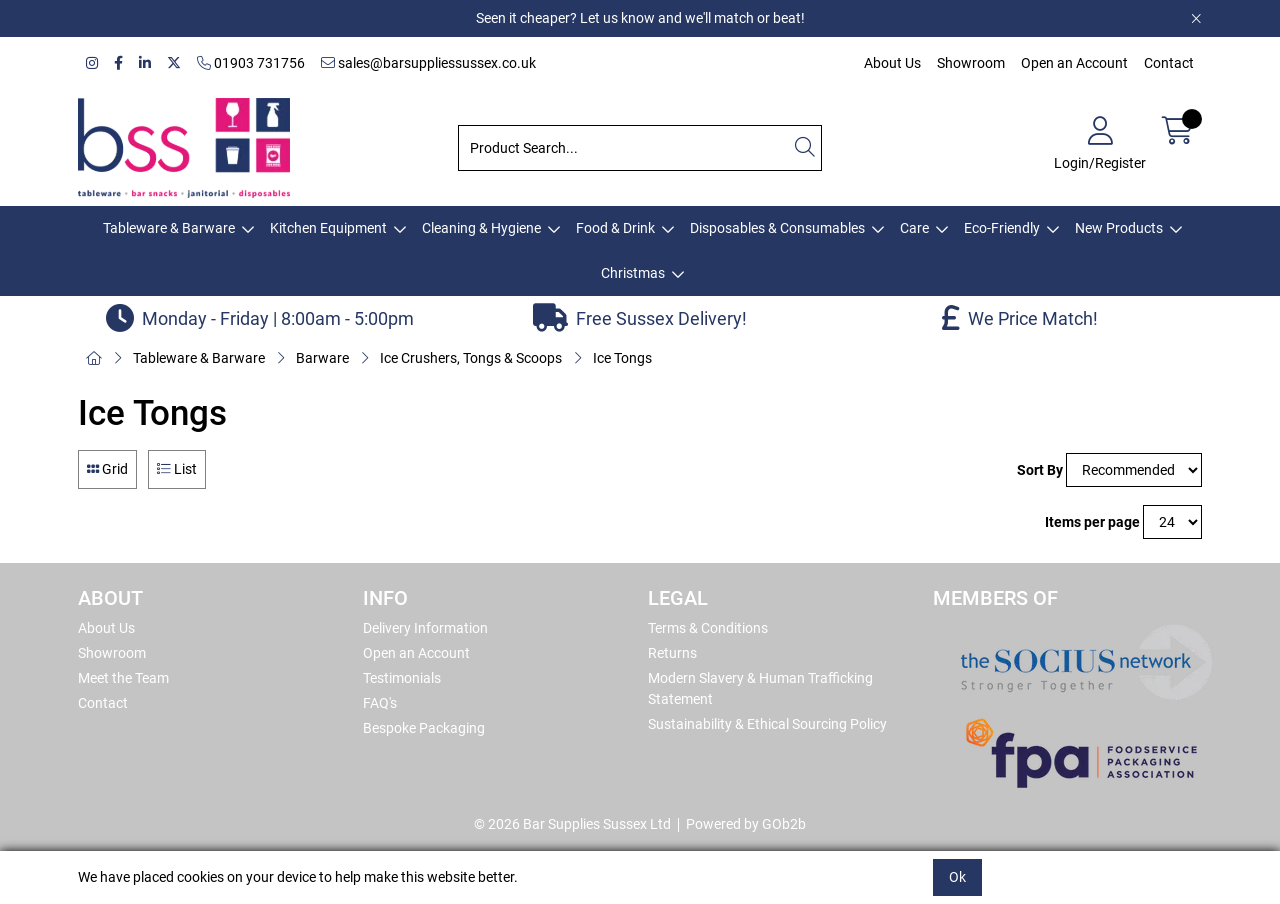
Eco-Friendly (1002, 228)
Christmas (633, 273)
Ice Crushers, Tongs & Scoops (471, 358)
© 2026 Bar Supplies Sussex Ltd (572, 824)
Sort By (1040, 470)
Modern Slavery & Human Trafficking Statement (760, 688)
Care (914, 228)
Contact (1169, 63)
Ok (957, 877)
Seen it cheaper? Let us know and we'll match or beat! (640, 18)
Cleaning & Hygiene (481, 228)
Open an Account (1074, 63)
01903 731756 (251, 63)
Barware (322, 358)
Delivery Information (425, 628)
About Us (892, 63)
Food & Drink (615, 228)
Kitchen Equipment (328, 228)
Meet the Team (123, 678)
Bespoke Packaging (424, 728)
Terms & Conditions (708, 628)
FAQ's (380, 703)
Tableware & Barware (169, 228)
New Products (1119, 228)
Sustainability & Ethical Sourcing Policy (767, 724)
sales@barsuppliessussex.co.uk (428, 63)
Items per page (1092, 522)
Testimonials (402, 678)
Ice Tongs (622, 358)
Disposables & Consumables (777, 228)
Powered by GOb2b (746, 824)
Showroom (971, 63)
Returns (672, 653)
